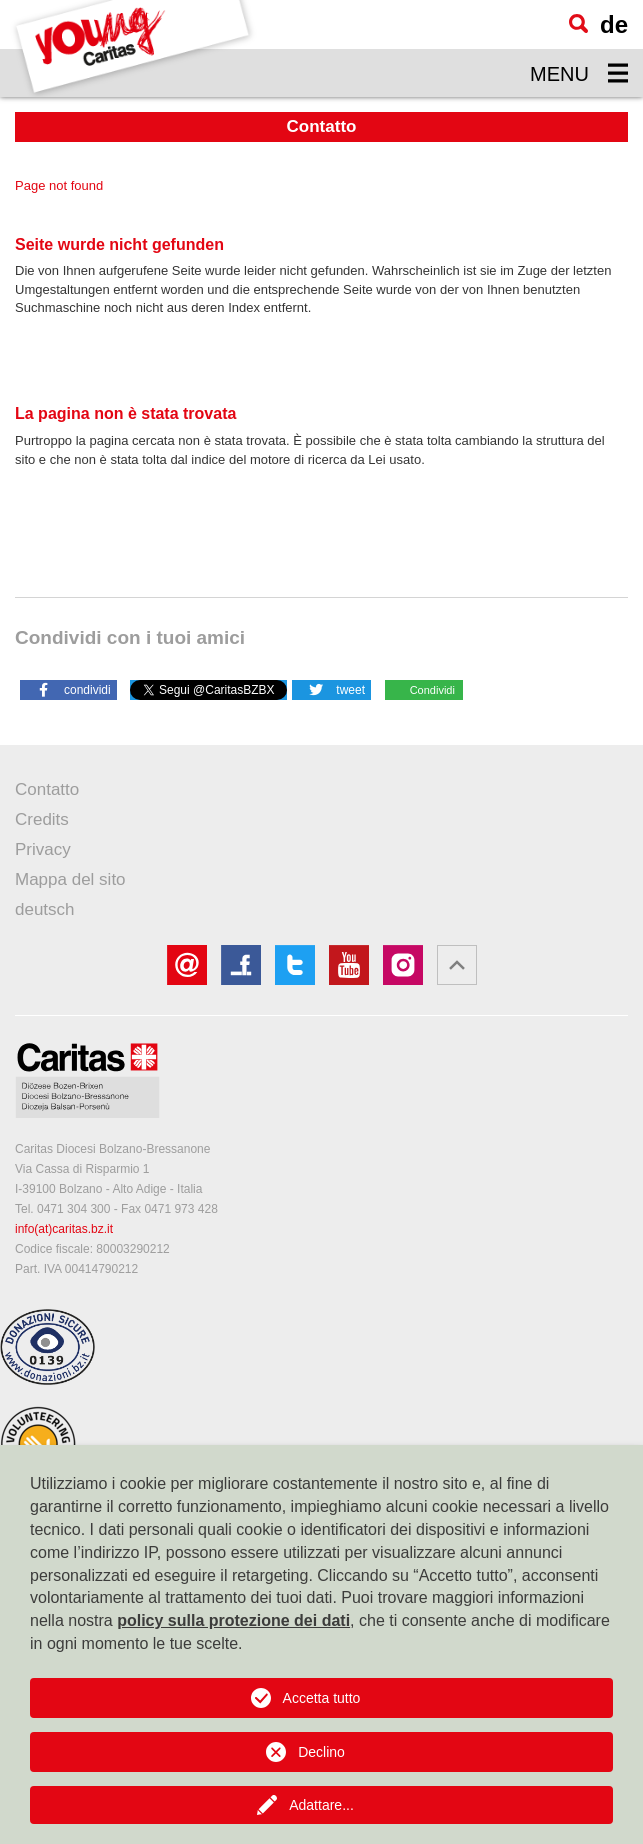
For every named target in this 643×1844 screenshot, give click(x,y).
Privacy (43, 849)
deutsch (45, 909)
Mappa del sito (70, 879)
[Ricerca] (578, 23)
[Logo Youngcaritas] (133, 48)
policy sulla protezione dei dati (233, 1620)
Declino (321, 1752)
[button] (68, 689)
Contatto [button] (322, 126)
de (614, 24)
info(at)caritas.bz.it (64, 1229)
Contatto (47, 789)
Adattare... (321, 1805)
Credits (42, 819)
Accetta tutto (322, 1698)
